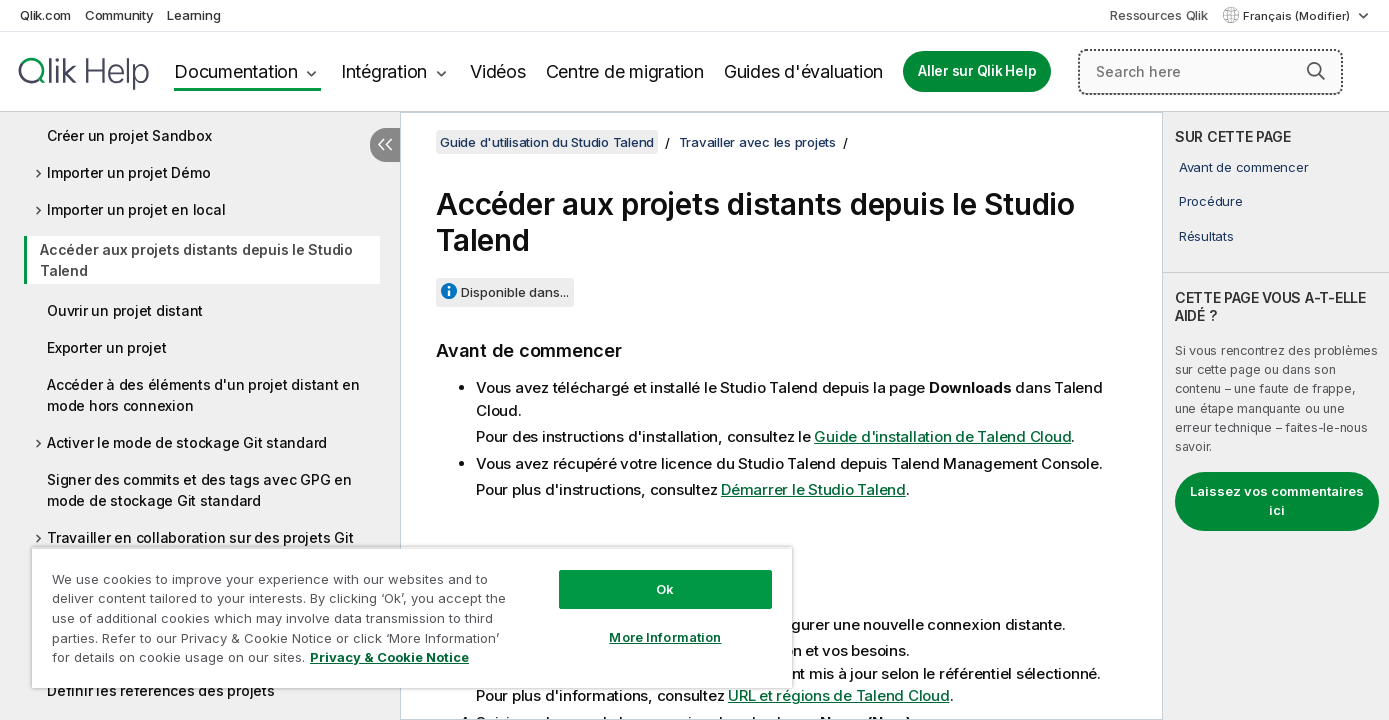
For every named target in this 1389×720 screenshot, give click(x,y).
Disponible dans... (515, 292)
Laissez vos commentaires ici (1277, 501)
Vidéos (498, 71)
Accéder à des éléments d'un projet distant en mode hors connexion (203, 395)
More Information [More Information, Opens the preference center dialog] (665, 637)
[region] (412, 617)
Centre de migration (625, 71)
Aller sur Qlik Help (977, 71)
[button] (1316, 71)
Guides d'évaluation (803, 71)
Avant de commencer (1244, 167)
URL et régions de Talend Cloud (839, 695)
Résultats (1206, 236)
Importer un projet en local (136, 209)
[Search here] (1210, 72)
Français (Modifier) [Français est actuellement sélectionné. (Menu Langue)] (1298, 16)
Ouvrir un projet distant (125, 310)
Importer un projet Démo (128, 172)
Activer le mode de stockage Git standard (187, 442)
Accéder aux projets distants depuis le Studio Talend (196, 260)
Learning (193, 15)
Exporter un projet (107, 347)
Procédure (1211, 201)
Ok (665, 589)
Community (119, 15)
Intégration (384, 71)
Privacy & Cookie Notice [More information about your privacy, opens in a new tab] (389, 657)
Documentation (236, 71)
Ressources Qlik (1158, 15)
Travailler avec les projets (757, 142)
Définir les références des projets (161, 690)
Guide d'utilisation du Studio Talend (547, 142)
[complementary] (1276, 416)
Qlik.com (45, 15)
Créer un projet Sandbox (129, 135)
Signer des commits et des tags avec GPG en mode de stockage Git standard (199, 490)
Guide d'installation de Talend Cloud (942, 436)
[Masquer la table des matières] (385, 145)
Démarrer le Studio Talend (813, 489)
